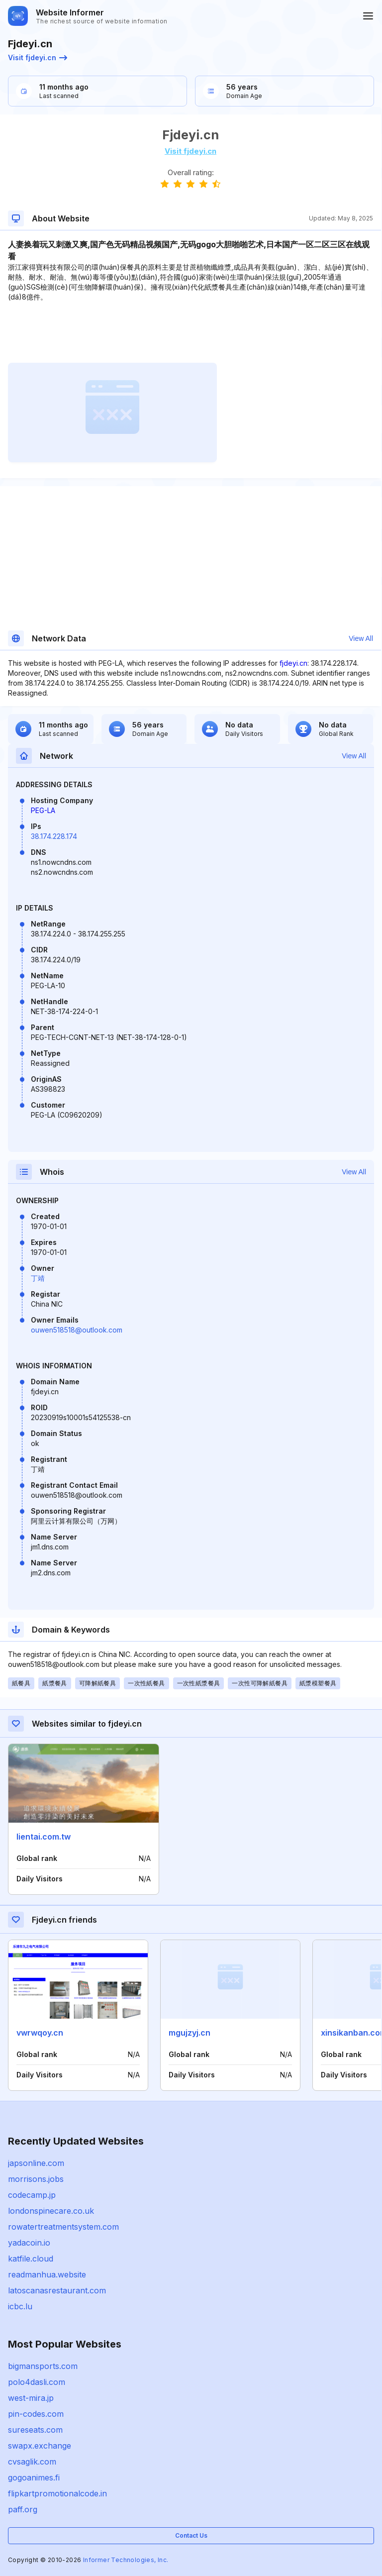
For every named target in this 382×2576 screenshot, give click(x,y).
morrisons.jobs (36, 2179)
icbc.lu (20, 2306)
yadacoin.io (29, 2243)
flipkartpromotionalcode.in (57, 2493)
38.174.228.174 (54, 836)
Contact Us (191, 2535)
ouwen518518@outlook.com (76, 1330)
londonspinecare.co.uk (51, 2211)
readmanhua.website (47, 2274)
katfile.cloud (30, 2259)
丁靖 (38, 1278)
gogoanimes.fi (34, 2477)
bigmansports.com (43, 2366)
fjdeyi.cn (293, 663)
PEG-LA (43, 810)
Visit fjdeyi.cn (37, 57)
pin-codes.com (36, 2414)
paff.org (22, 2509)
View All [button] (361, 638)
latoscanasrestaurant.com (57, 2290)
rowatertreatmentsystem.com (63, 2227)
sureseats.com (35, 2430)
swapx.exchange (39, 2446)
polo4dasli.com (36, 2382)
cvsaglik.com (32, 2462)
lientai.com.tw (43, 1837)
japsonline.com (36, 2163)
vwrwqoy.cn (39, 2033)
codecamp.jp (32, 2195)
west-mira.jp (31, 2398)
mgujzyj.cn (189, 2033)
